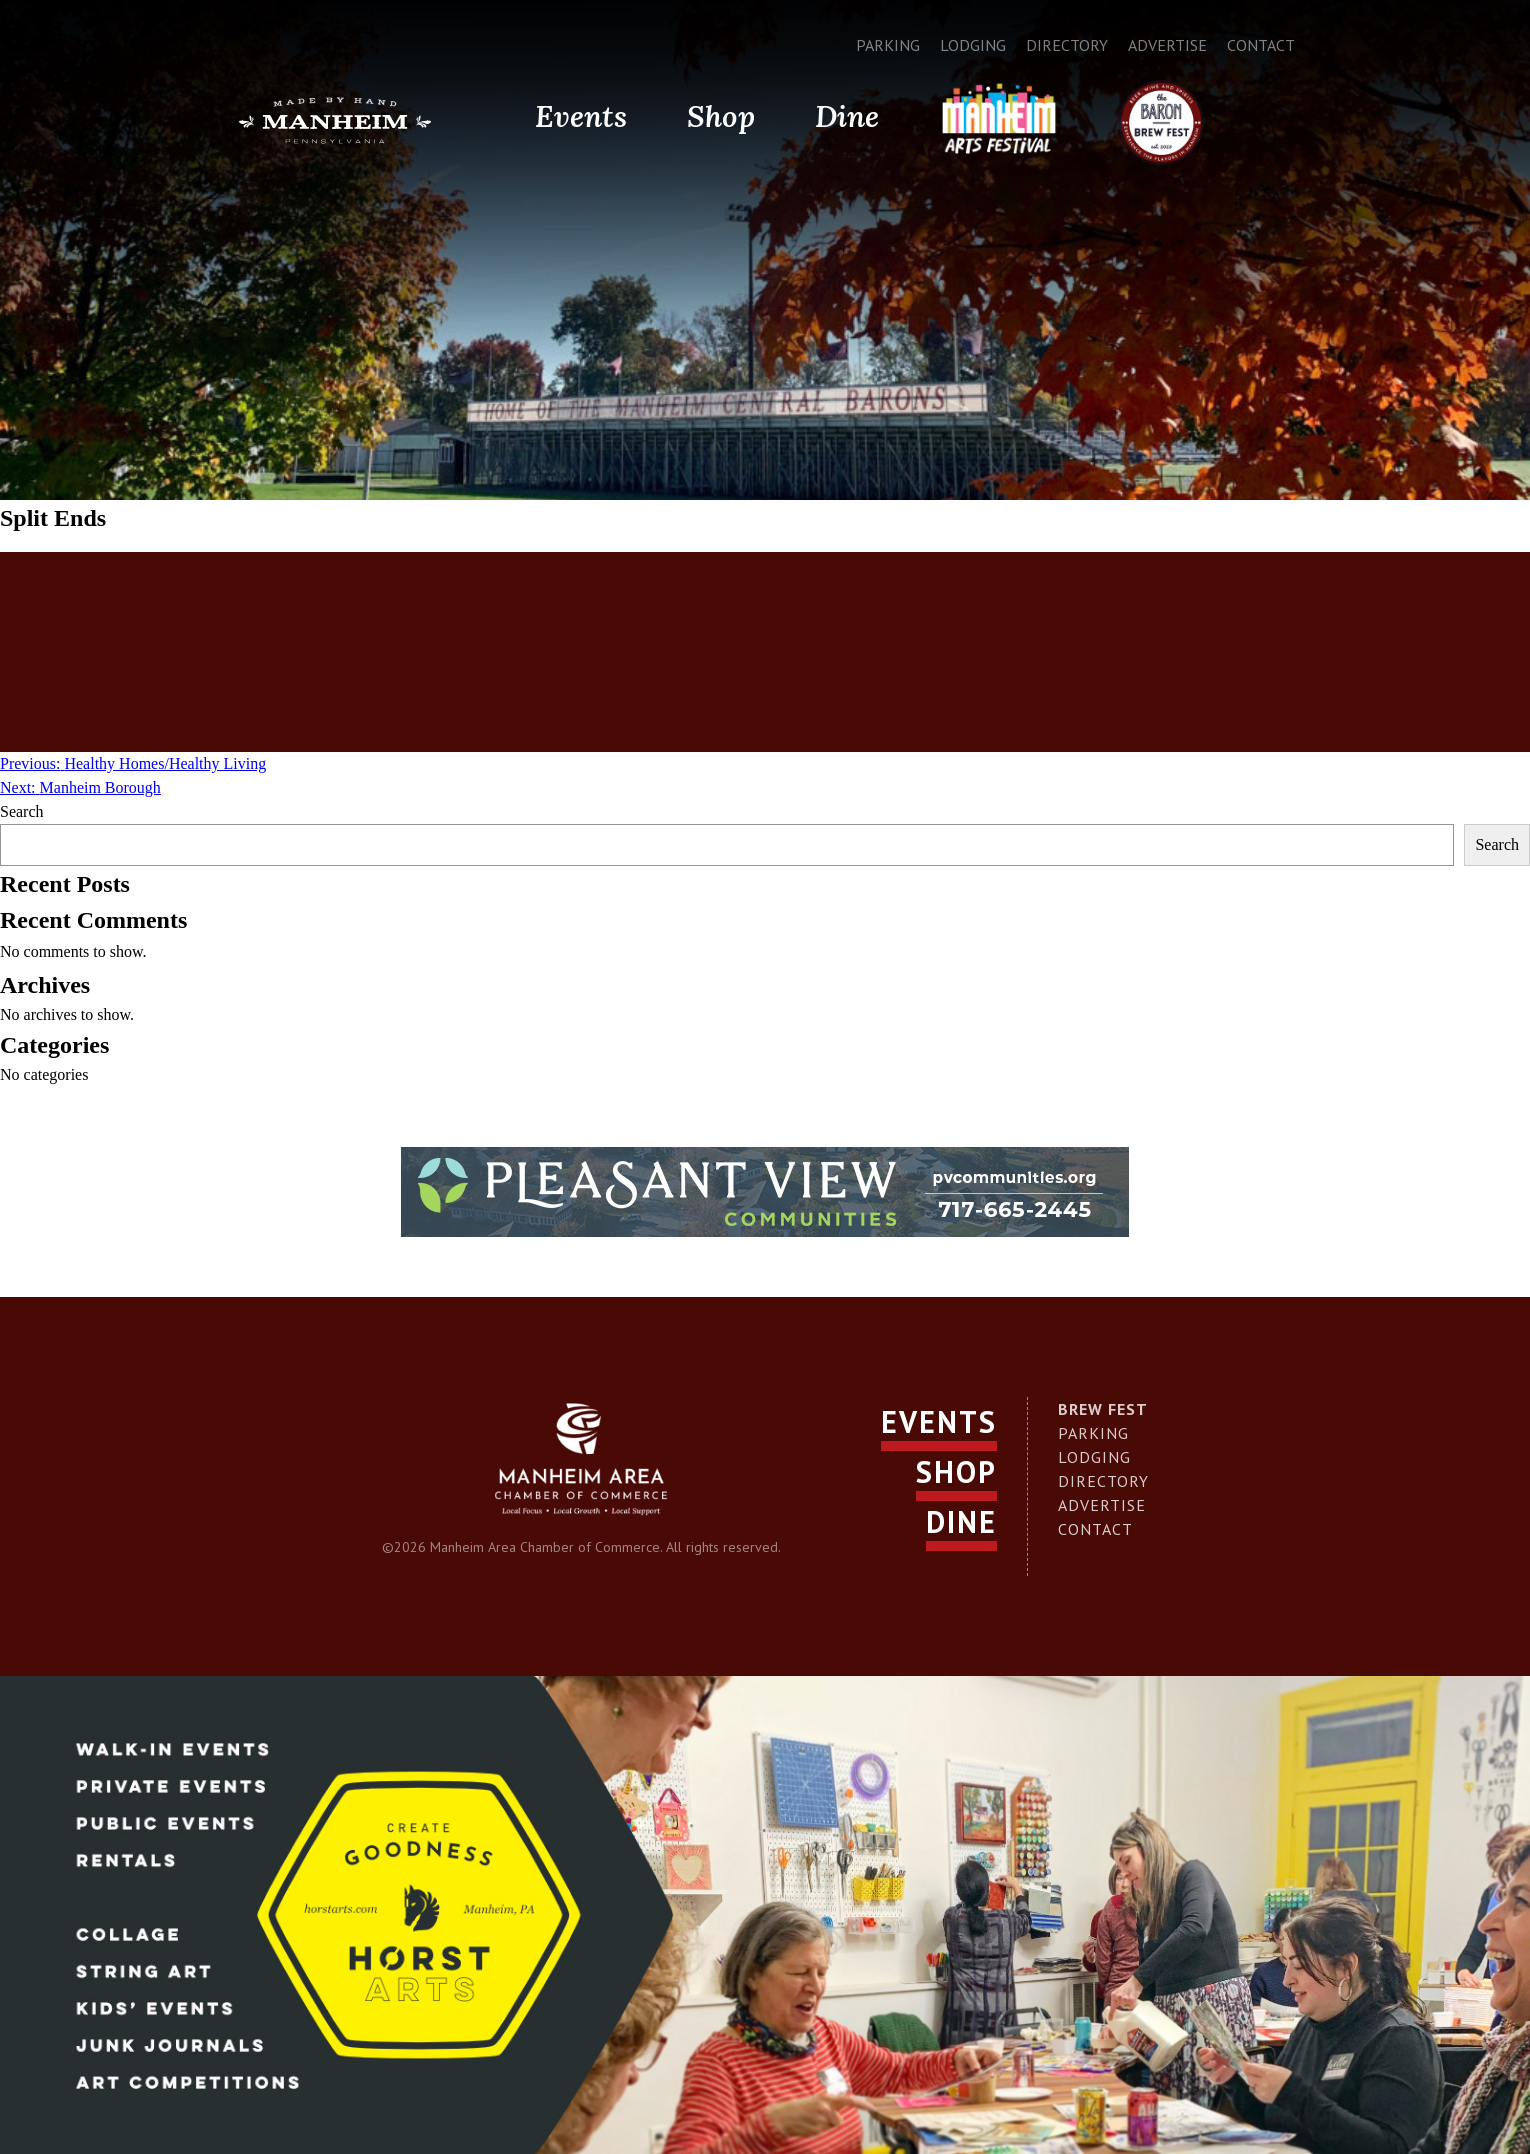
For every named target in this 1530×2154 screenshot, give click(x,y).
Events (581, 116)
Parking (888, 45)
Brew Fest (1103, 1409)
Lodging (973, 45)
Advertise (1167, 45)
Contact (1261, 45)
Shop (721, 116)
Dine (847, 116)
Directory (1067, 45)
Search (22, 811)
